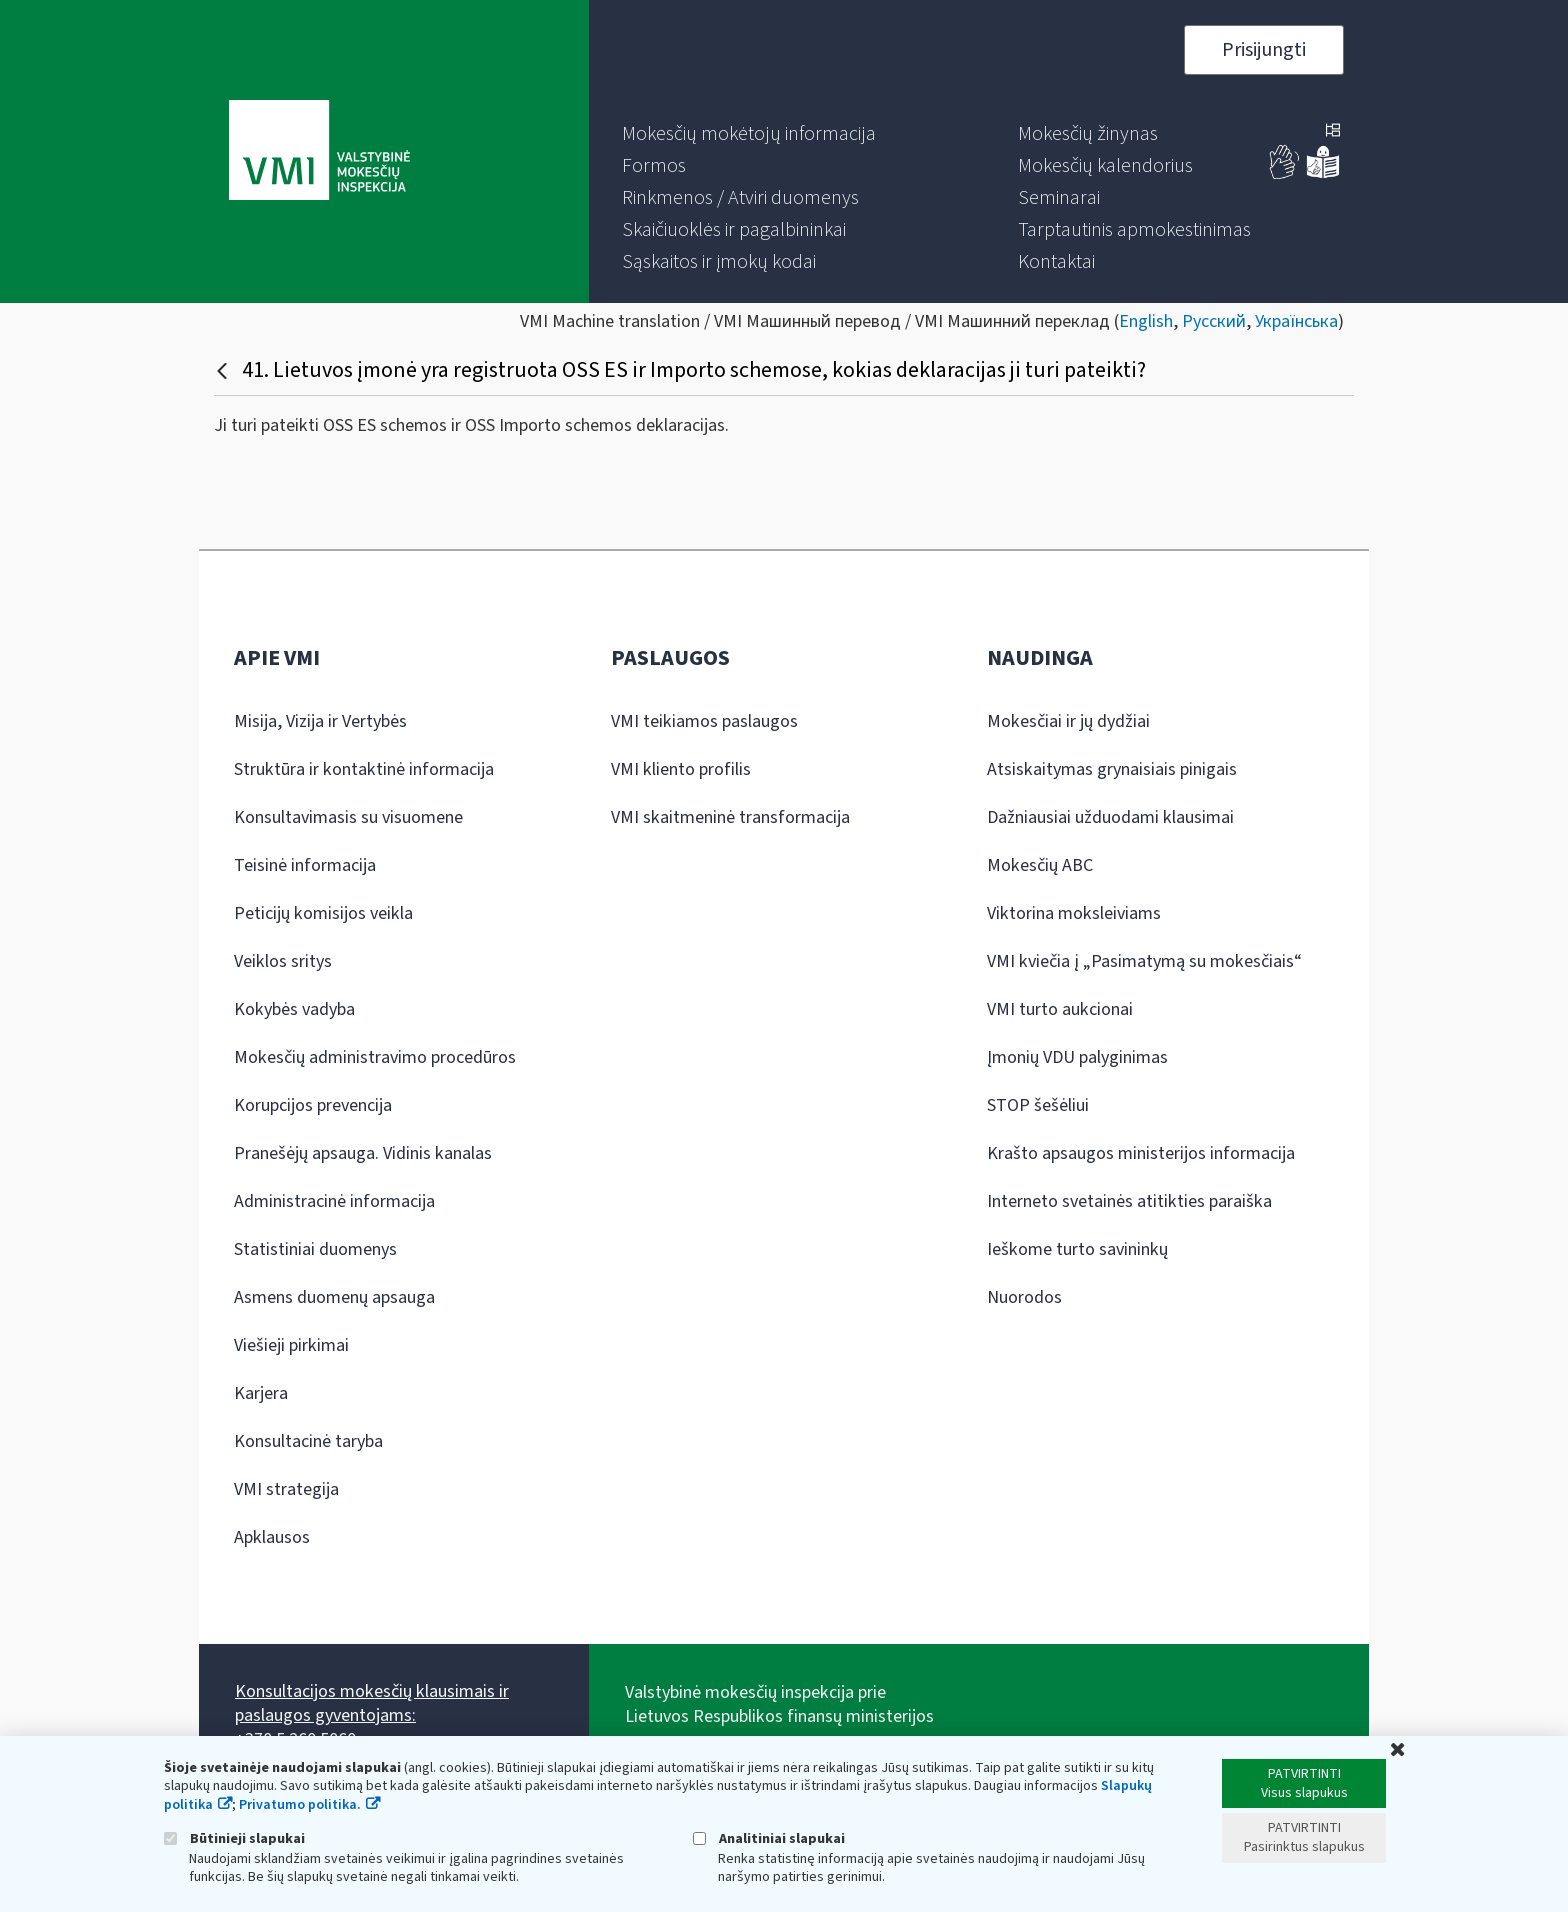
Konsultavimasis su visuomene (348, 817)
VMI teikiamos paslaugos (704, 721)
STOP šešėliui (1038, 1105)
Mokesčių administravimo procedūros (375, 1057)
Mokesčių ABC (1040, 865)
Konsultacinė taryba (308, 1441)
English (1146, 321)
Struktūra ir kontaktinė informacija (364, 769)
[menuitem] (749, 134)
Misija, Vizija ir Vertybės (320, 721)
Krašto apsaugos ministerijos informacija (1141, 1153)
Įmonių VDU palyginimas (1077, 1057)
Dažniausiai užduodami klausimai (1110, 817)
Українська (1296, 321)
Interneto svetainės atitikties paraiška (1129, 1201)
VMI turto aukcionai (1060, 1009)
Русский (1214, 321)
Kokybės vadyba (294, 1009)
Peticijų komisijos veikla (323, 913)
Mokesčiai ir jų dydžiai (1068, 721)
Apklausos (272, 1537)
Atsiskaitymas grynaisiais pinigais (1112, 769)
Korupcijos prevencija (313, 1105)
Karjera (261, 1393)
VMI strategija (286, 1489)
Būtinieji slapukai (234, 1838)
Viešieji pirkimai (291, 1345)
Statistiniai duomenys (315, 1249)
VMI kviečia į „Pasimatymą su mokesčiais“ (1144, 961)
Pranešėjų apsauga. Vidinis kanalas (363, 1153)
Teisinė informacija (305, 865)
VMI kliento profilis (681, 769)
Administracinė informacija (334, 1201)
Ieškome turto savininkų (1077, 1249)
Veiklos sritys (283, 961)
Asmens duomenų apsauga (334, 1297)
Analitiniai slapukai (769, 1838)
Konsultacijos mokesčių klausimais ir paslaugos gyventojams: (372, 1703)
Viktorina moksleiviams (1074, 913)
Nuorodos (1024, 1297)
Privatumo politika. (300, 1805)
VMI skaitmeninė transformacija (730, 817)
